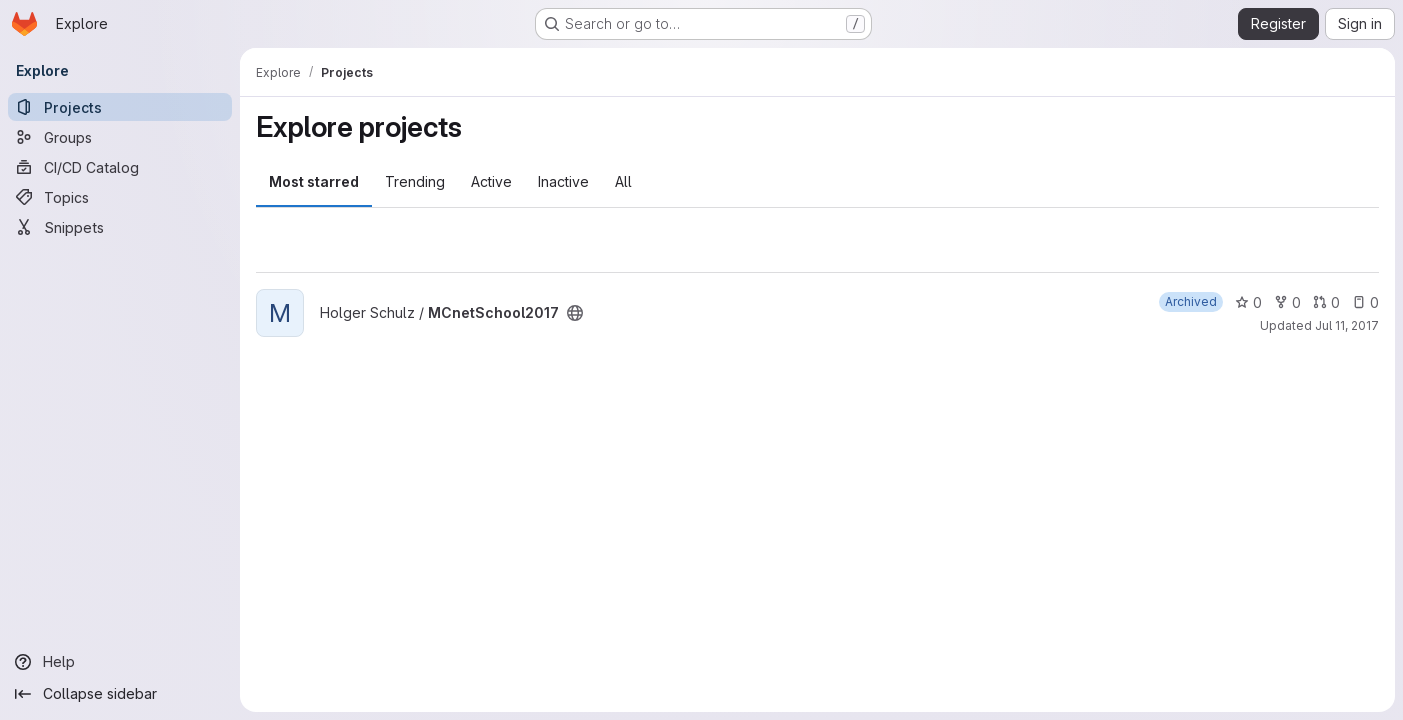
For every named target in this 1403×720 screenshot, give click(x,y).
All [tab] (623, 181)
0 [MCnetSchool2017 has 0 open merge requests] (1326, 302)
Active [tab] (491, 181)
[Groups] (120, 137)
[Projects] (120, 107)
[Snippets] (120, 227)
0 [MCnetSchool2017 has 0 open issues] (1365, 302)
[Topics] (120, 197)
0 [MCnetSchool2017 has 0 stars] (1248, 302)
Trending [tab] (415, 181)
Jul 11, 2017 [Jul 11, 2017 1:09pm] (1347, 325)
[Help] (120, 662)
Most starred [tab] (314, 181)
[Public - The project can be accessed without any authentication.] (575, 313)
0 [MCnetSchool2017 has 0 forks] (1287, 302)
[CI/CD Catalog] (120, 167)
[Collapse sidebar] (120, 694)
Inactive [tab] (563, 181)
